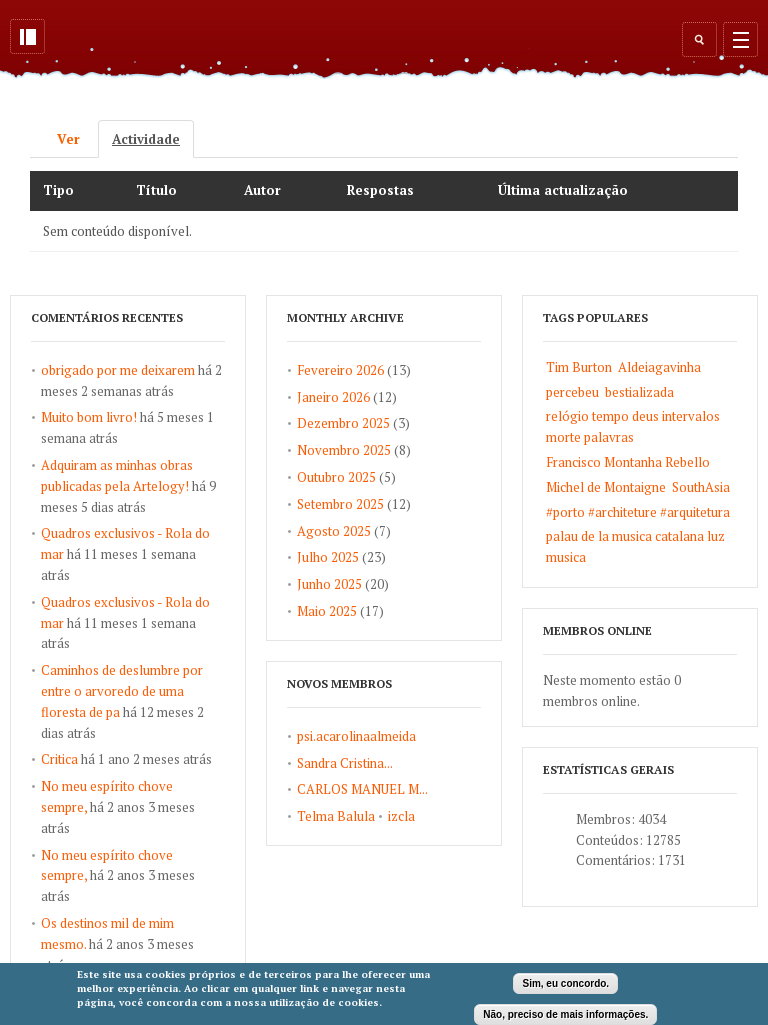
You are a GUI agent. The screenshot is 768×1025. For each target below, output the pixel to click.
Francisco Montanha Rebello (628, 462)
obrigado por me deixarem (118, 370)
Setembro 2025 (340, 504)
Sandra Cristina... (345, 763)
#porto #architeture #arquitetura (638, 512)
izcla (401, 816)
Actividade (153, 139)
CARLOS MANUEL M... (362, 789)
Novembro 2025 (344, 450)
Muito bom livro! (89, 417)
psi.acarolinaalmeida (356, 736)
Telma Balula (336, 816)
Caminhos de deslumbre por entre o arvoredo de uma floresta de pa (122, 691)
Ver (68, 139)
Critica (59, 759)
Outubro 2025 (336, 477)
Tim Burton (579, 367)
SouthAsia (701, 487)
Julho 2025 (328, 557)
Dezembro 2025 (343, 423)
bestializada (639, 392)
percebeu (572, 392)
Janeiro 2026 (333, 397)
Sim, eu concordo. (565, 983)
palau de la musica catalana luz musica (635, 546)
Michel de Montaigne (606, 487)
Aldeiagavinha (659, 367)
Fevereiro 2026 (340, 370)
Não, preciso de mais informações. (565, 1014)
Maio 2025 (327, 611)
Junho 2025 (329, 584)
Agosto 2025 (334, 531)
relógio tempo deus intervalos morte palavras (633, 426)
